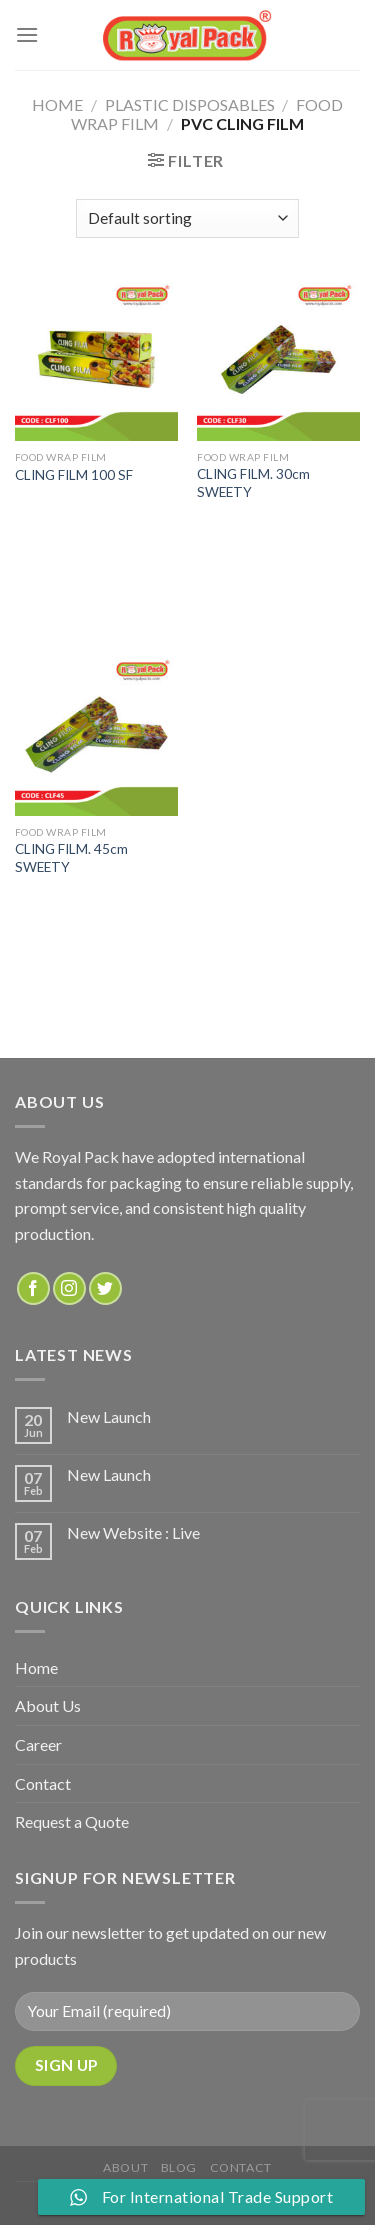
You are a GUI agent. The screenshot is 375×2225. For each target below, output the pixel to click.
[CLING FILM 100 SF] (96, 359)
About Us (48, 1705)
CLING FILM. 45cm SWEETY (71, 858)
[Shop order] (187, 218)
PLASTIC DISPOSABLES (190, 104)
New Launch (109, 1416)
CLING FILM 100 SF (74, 475)
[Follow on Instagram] (69, 1288)
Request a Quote (72, 1821)
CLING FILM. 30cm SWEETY (253, 483)
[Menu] (27, 34)
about (125, 2167)
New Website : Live (133, 1532)
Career (38, 1744)
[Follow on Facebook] (33, 1288)
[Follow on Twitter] (105, 1288)
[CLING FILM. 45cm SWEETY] (96, 734)
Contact (43, 1783)
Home (57, 104)
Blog (179, 2167)
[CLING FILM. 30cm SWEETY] (278, 359)
